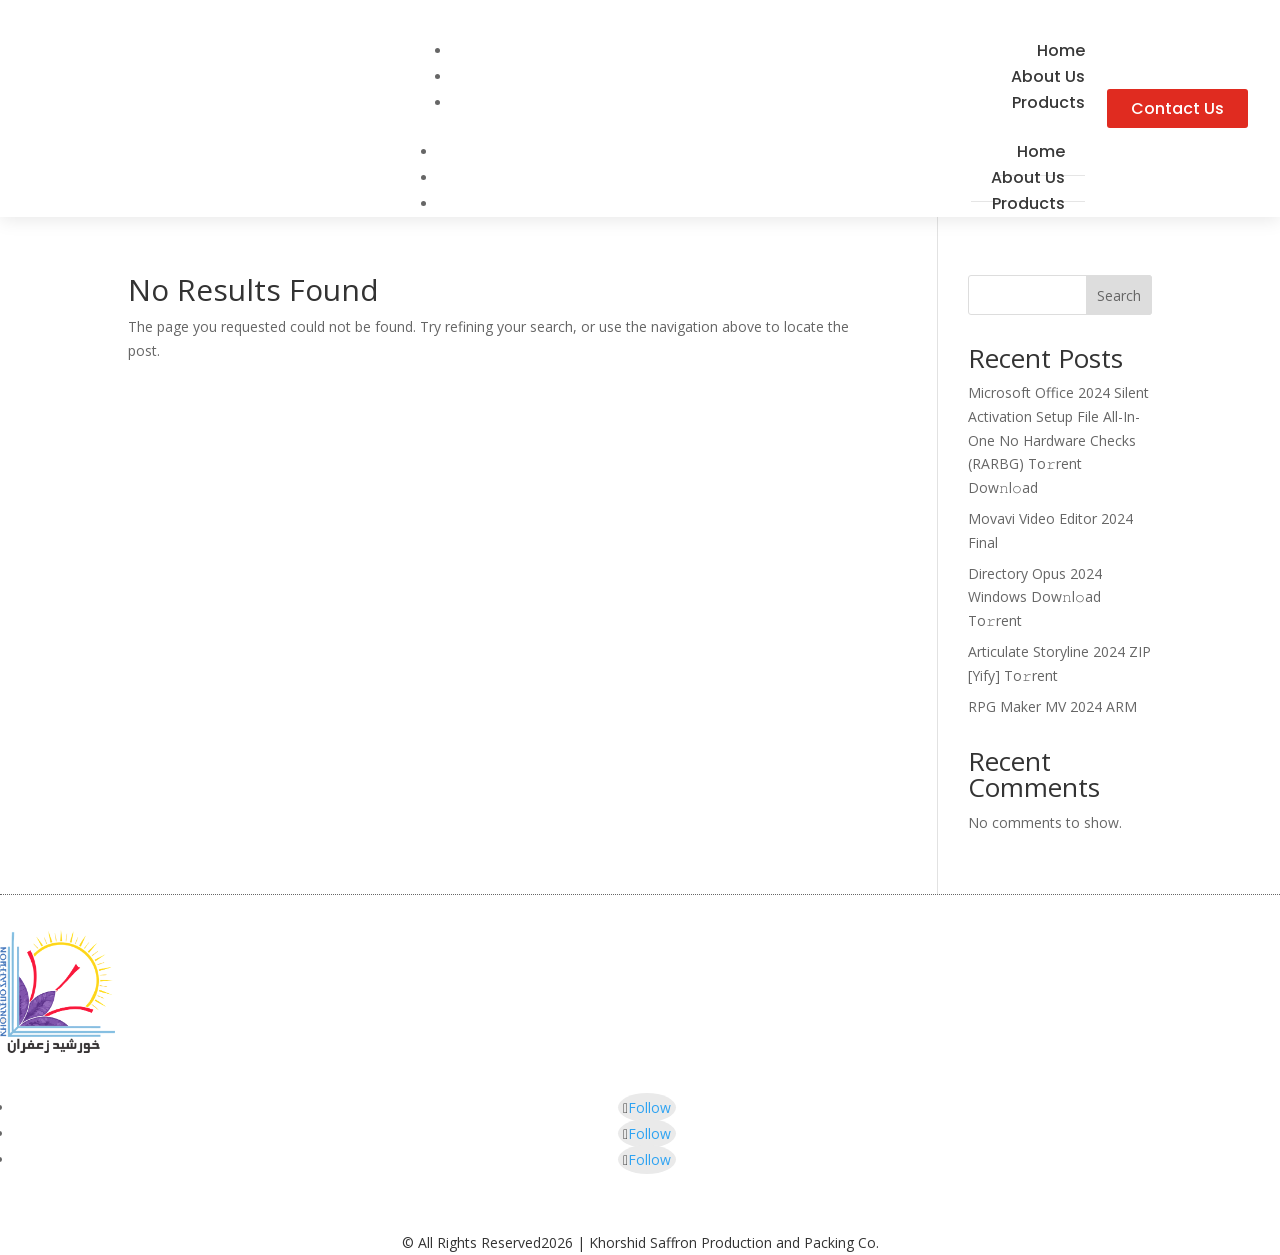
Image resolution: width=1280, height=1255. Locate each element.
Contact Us (1177, 108)
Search (1119, 295)
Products (1048, 102)
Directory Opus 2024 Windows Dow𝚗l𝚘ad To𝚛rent (1035, 597)
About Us (1028, 177)
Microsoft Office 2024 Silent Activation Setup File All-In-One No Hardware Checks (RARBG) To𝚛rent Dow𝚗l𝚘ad (1058, 440)
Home (1041, 151)
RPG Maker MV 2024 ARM (1052, 706)
